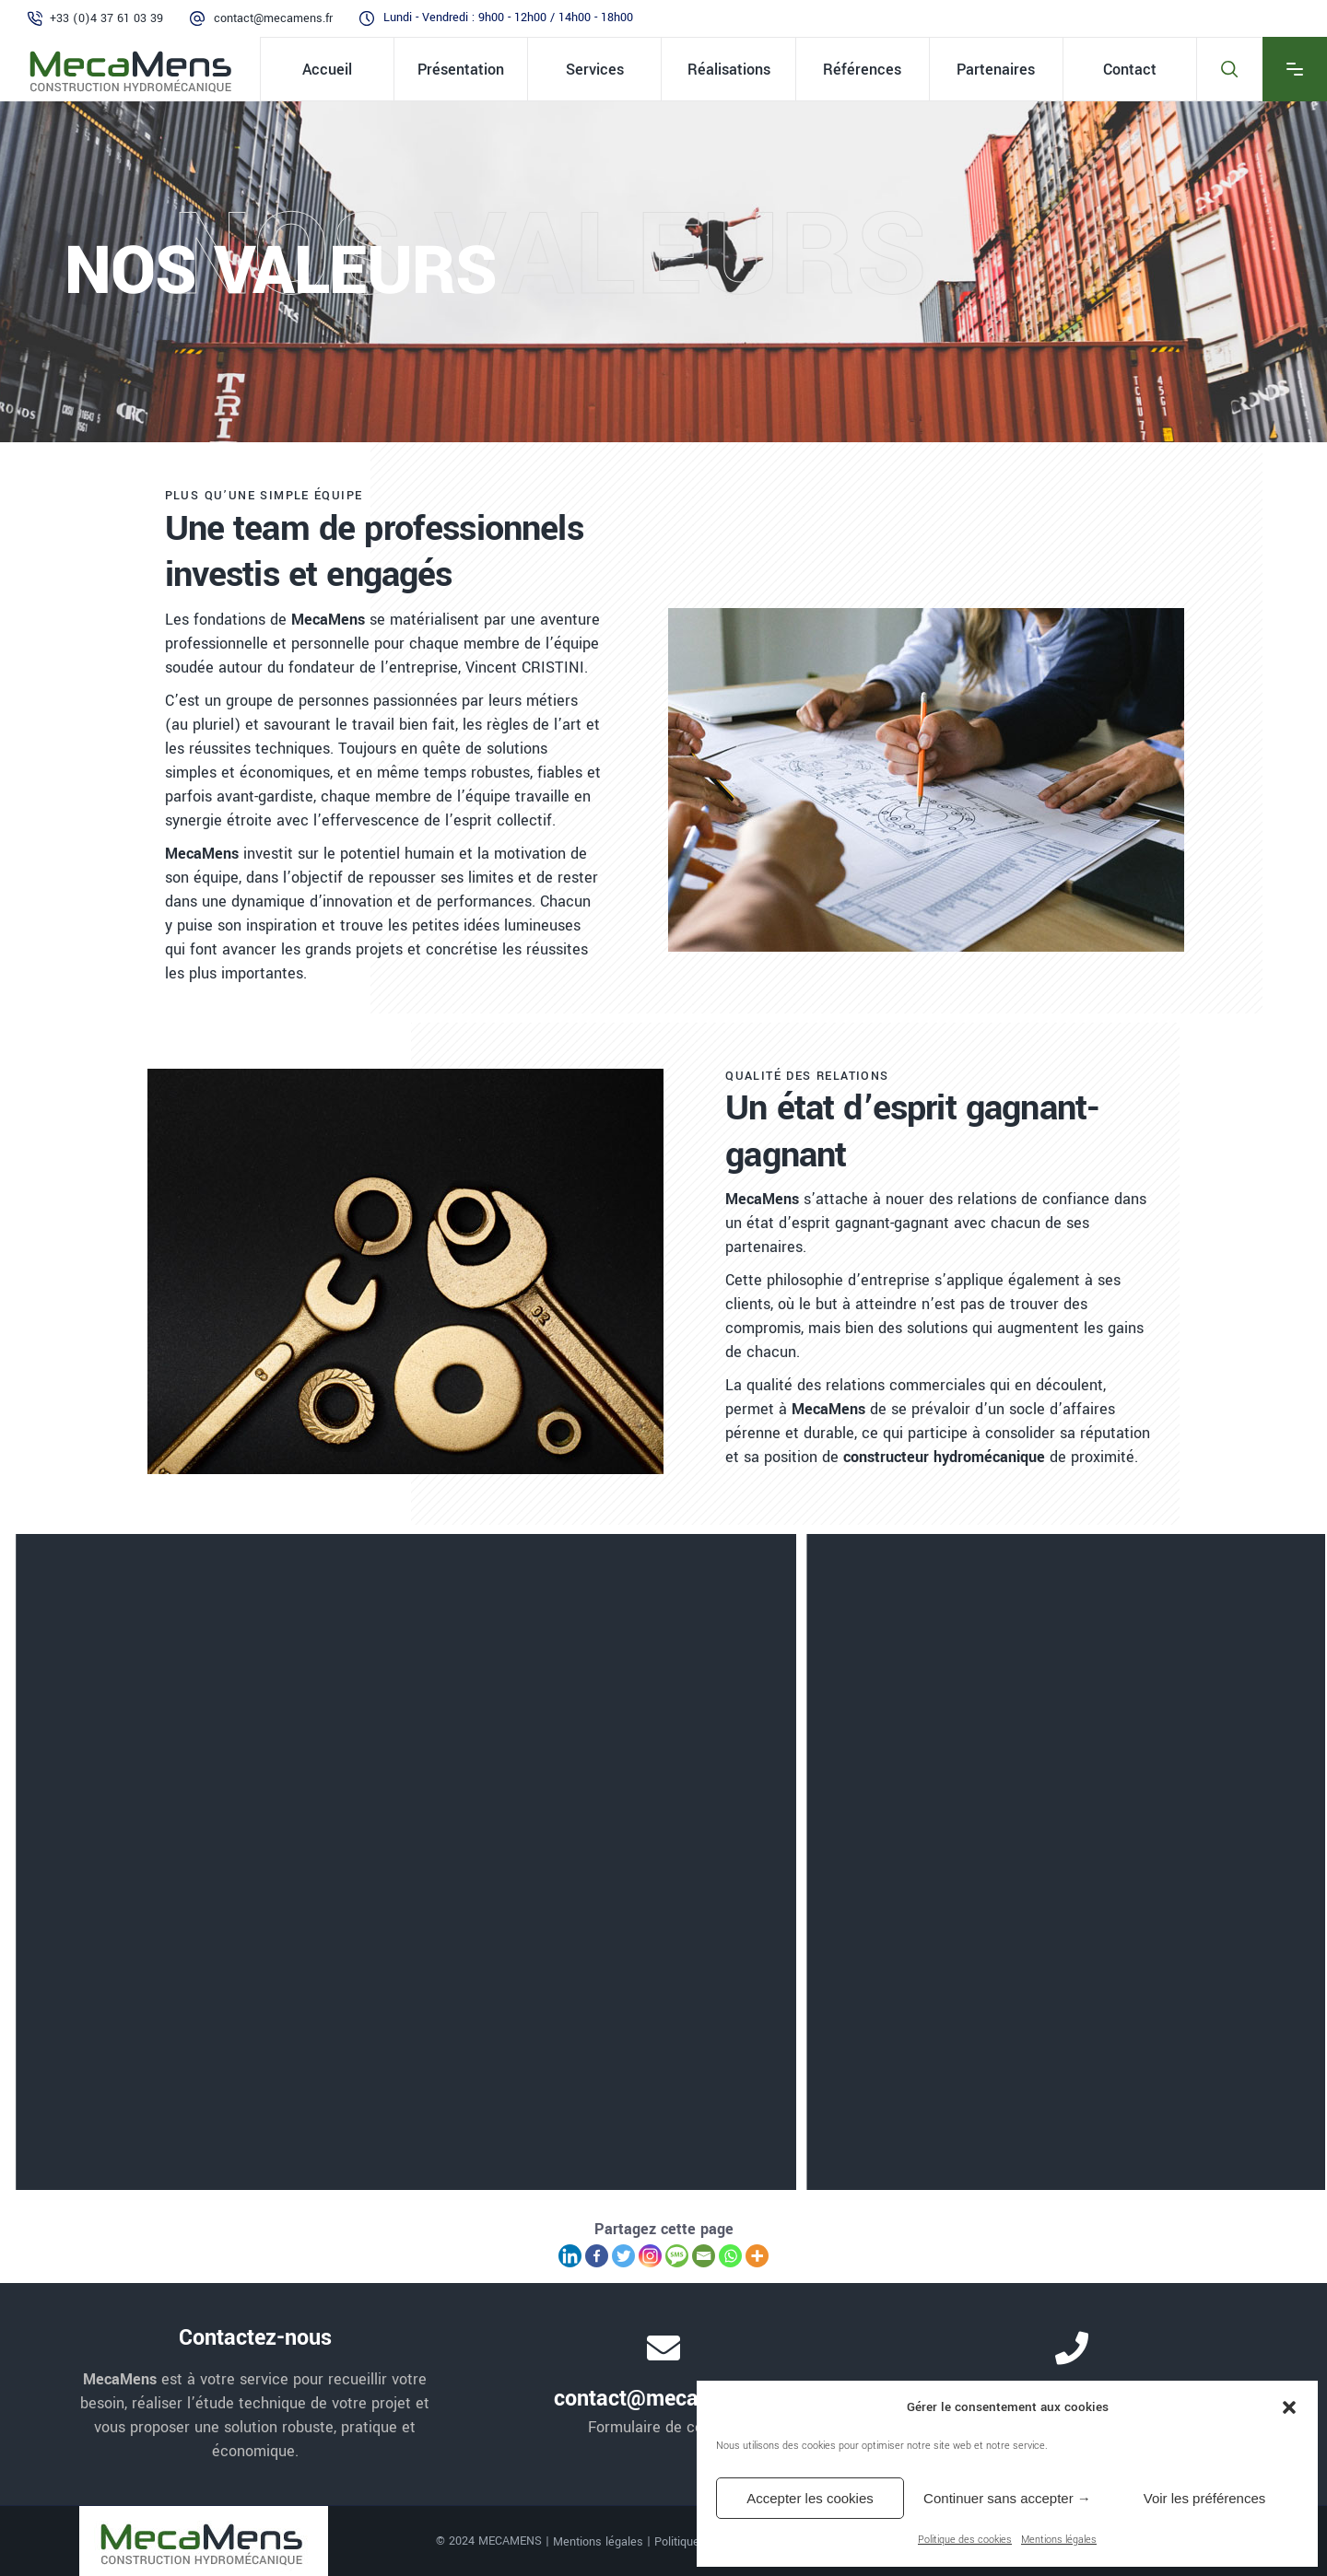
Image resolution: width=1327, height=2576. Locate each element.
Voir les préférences (1205, 2498)
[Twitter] (623, 2255)
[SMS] (676, 2255)
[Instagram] (650, 2255)
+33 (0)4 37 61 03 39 (106, 18)
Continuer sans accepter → (1007, 2498)
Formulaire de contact (663, 2427)
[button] (1289, 2407)
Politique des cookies (965, 2540)
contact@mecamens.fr (273, 18)
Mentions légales (1059, 2540)
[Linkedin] (569, 2255)
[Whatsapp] (730, 2255)
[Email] (703, 2255)
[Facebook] (596, 2255)
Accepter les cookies (810, 2498)
